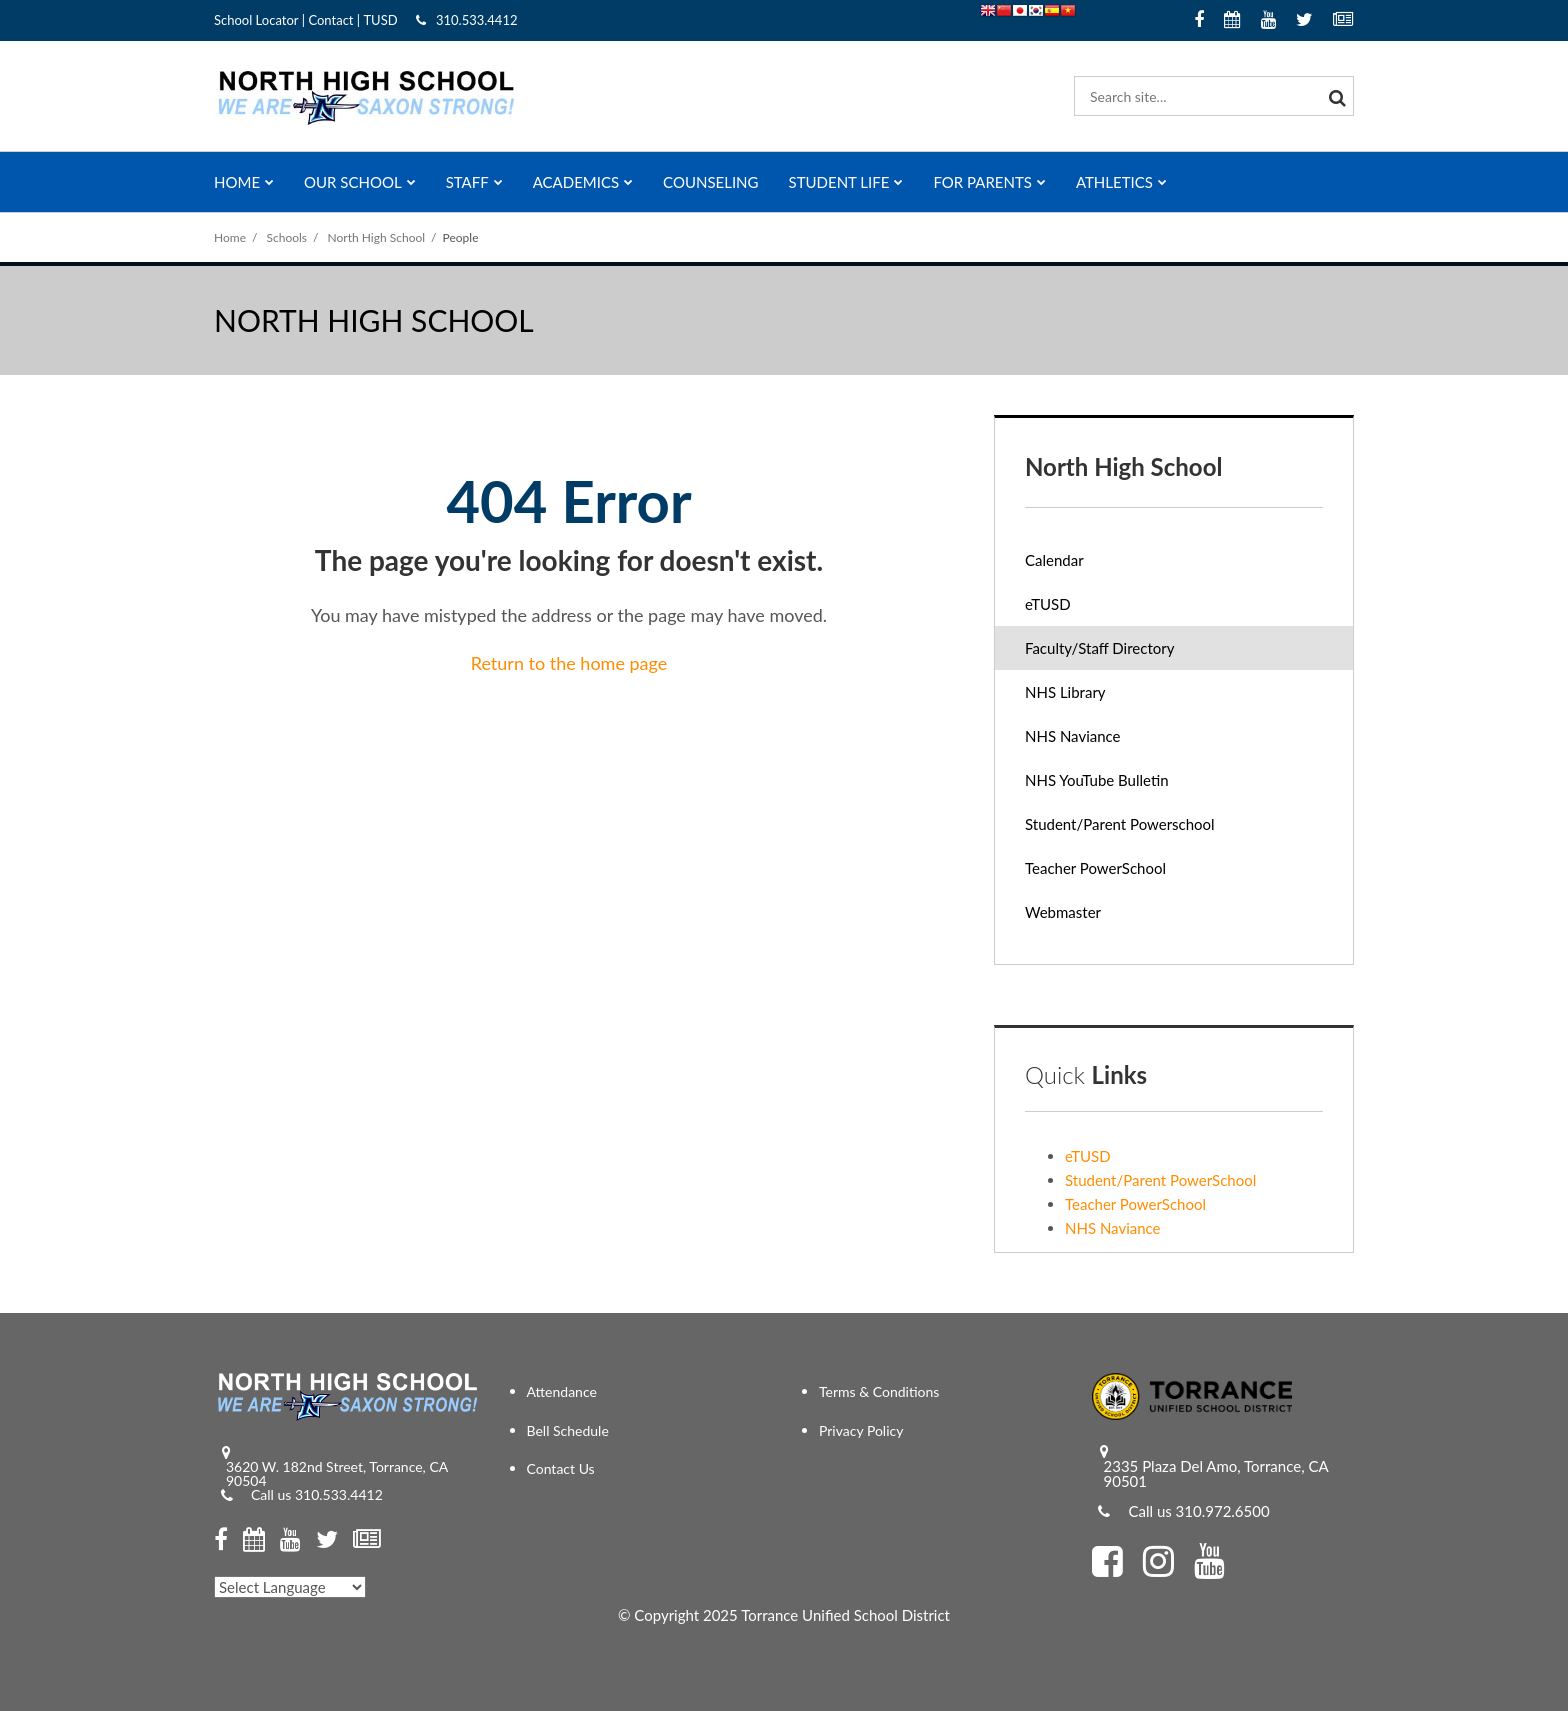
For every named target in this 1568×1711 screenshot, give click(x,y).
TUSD (380, 20)
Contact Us (561, 1468)
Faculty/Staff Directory (1099, 648)
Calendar (1054, 560)
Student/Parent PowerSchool (1160, 1180)
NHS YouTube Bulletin (1124, 784)
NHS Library (1065, 692)
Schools (287, 237)
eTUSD (1075, 608)
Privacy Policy (861, 1430)
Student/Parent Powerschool (1147, 828)
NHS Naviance (1100, 740)
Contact (330, 20)
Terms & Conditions (879, 1391)
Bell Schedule (568, 1430)
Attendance (562, 1391)
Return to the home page (569, 663)
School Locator (256, 20)
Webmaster (1090, 916)
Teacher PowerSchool (1123, 872)
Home (230, 237)
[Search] (1334, 96)
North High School (377, 237)
